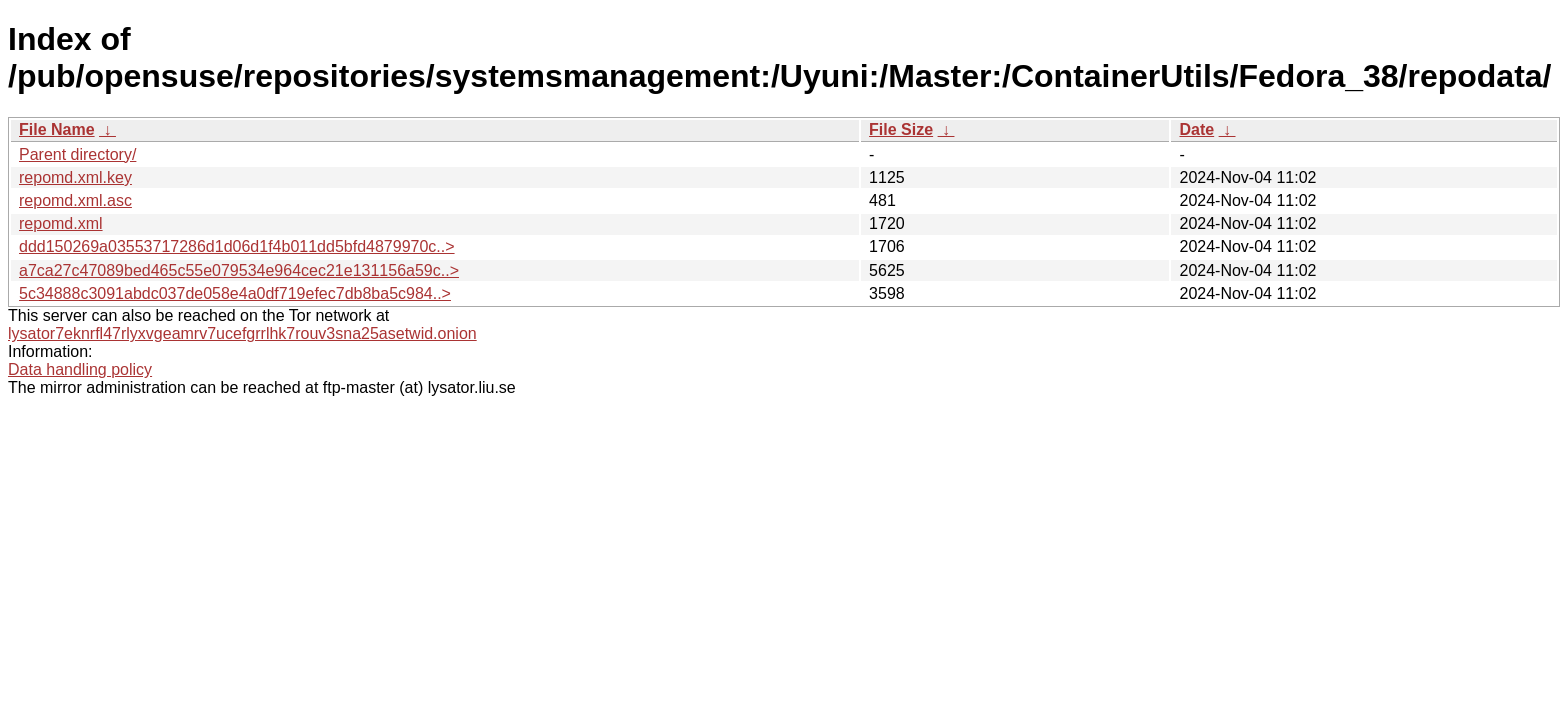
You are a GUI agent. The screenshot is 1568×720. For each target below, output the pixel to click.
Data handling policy (80, 369)
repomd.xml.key (75, 177)
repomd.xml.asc (75, 200)
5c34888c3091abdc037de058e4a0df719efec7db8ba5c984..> (235, 293)
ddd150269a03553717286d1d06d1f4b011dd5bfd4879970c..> (237, 246)
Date (1196, 129)
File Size (901, 129)
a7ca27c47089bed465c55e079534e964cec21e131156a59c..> (239, 270)
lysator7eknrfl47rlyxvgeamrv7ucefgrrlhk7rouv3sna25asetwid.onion (242, 333)
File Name (57, 129)
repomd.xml (61, 223)
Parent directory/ (77, 154)
